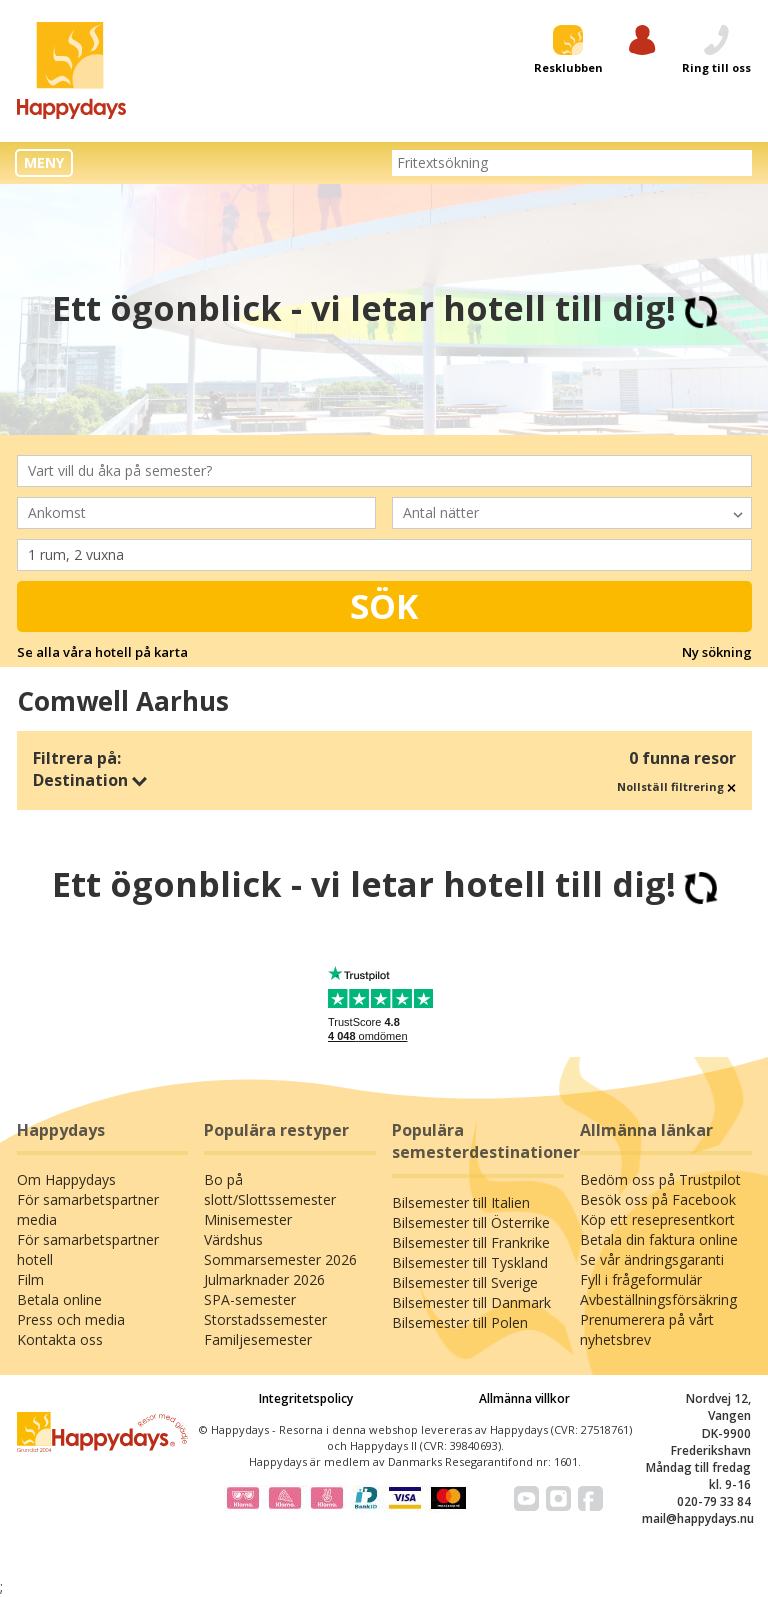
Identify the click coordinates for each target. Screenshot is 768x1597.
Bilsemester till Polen (460, 1322)
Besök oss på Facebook (658, 1199)
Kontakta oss (60, 1339)
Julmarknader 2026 (264, 1279)
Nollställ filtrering (676, 786)
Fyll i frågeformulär (641, 1279)
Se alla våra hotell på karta (102, 652)
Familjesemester (258, 1339)
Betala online (59, 1299)
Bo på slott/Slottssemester (270, 1189)
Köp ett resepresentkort (657, 1219)
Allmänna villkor (524, 1398)
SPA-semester (250, 1299)
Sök (384, 606)
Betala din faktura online (659, 1239)
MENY (44, 162)
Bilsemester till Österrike (471, 1222)
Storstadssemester (265, 1319)
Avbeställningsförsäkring (658, 1299)
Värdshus (233, 1239)
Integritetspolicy (306, 1398)
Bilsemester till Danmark (471, 1302)
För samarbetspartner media (88, 1209)
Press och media (71, 1319)
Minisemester (248, 1219)
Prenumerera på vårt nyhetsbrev (647, 1329)
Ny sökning (717, 652)
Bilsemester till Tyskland (470, 1262)
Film (30, 1279)
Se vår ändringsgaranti (652, 1259)
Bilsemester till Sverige (465, 1282)
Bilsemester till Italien (461, 1202)
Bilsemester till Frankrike (471, 1242)
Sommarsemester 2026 (280, 1259)
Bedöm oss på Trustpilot (660, 1179)
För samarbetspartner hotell (88, 1249)
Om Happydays (66, 1179)
